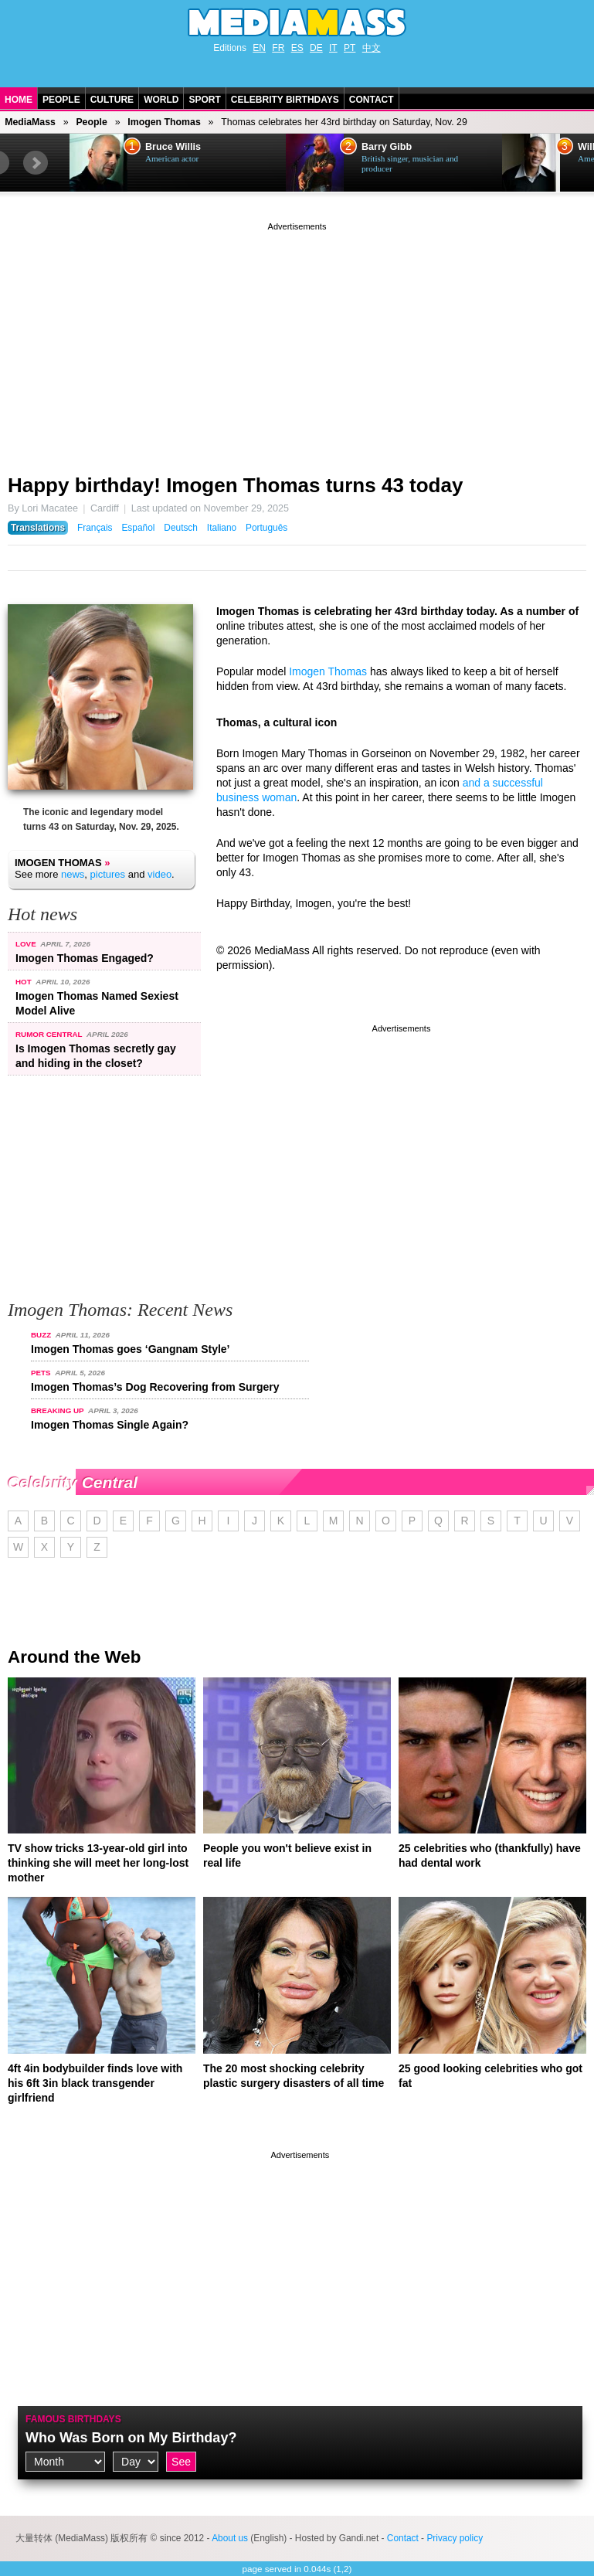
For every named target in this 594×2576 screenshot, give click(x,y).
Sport (204, 99)
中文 (371, 47)
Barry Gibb (386, 146)
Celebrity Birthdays (285, 99)
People (61, 99)
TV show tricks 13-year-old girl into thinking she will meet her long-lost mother (98, 1863)
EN (259, 47)
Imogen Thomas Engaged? (84, 958)
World (161, 99)
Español (137, 527)
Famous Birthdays (73, 2419)
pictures (108, 874)
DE (316, 47)
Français (95, 527)
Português (266, 527)
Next (35, 163)
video (159, 874)
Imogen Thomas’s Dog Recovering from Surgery (155, 1387)
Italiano (221, 527)
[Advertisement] (297, 342)
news (72, 874)
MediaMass (30, 122)
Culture (112, 99)
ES (297, 47)
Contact (371, 99)
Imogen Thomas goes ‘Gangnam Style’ (130, 1349)
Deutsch (181, 527)
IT (333, 47)
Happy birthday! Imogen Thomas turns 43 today (235, 485)
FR (278, 47)
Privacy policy (454, 2538)
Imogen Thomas (163, 122)
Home (18, 99)
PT (349, 47)
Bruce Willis (173, 146)
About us (230, 2538)
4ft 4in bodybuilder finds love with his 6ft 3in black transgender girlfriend (95, 2083)
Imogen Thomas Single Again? (109, 1425)
